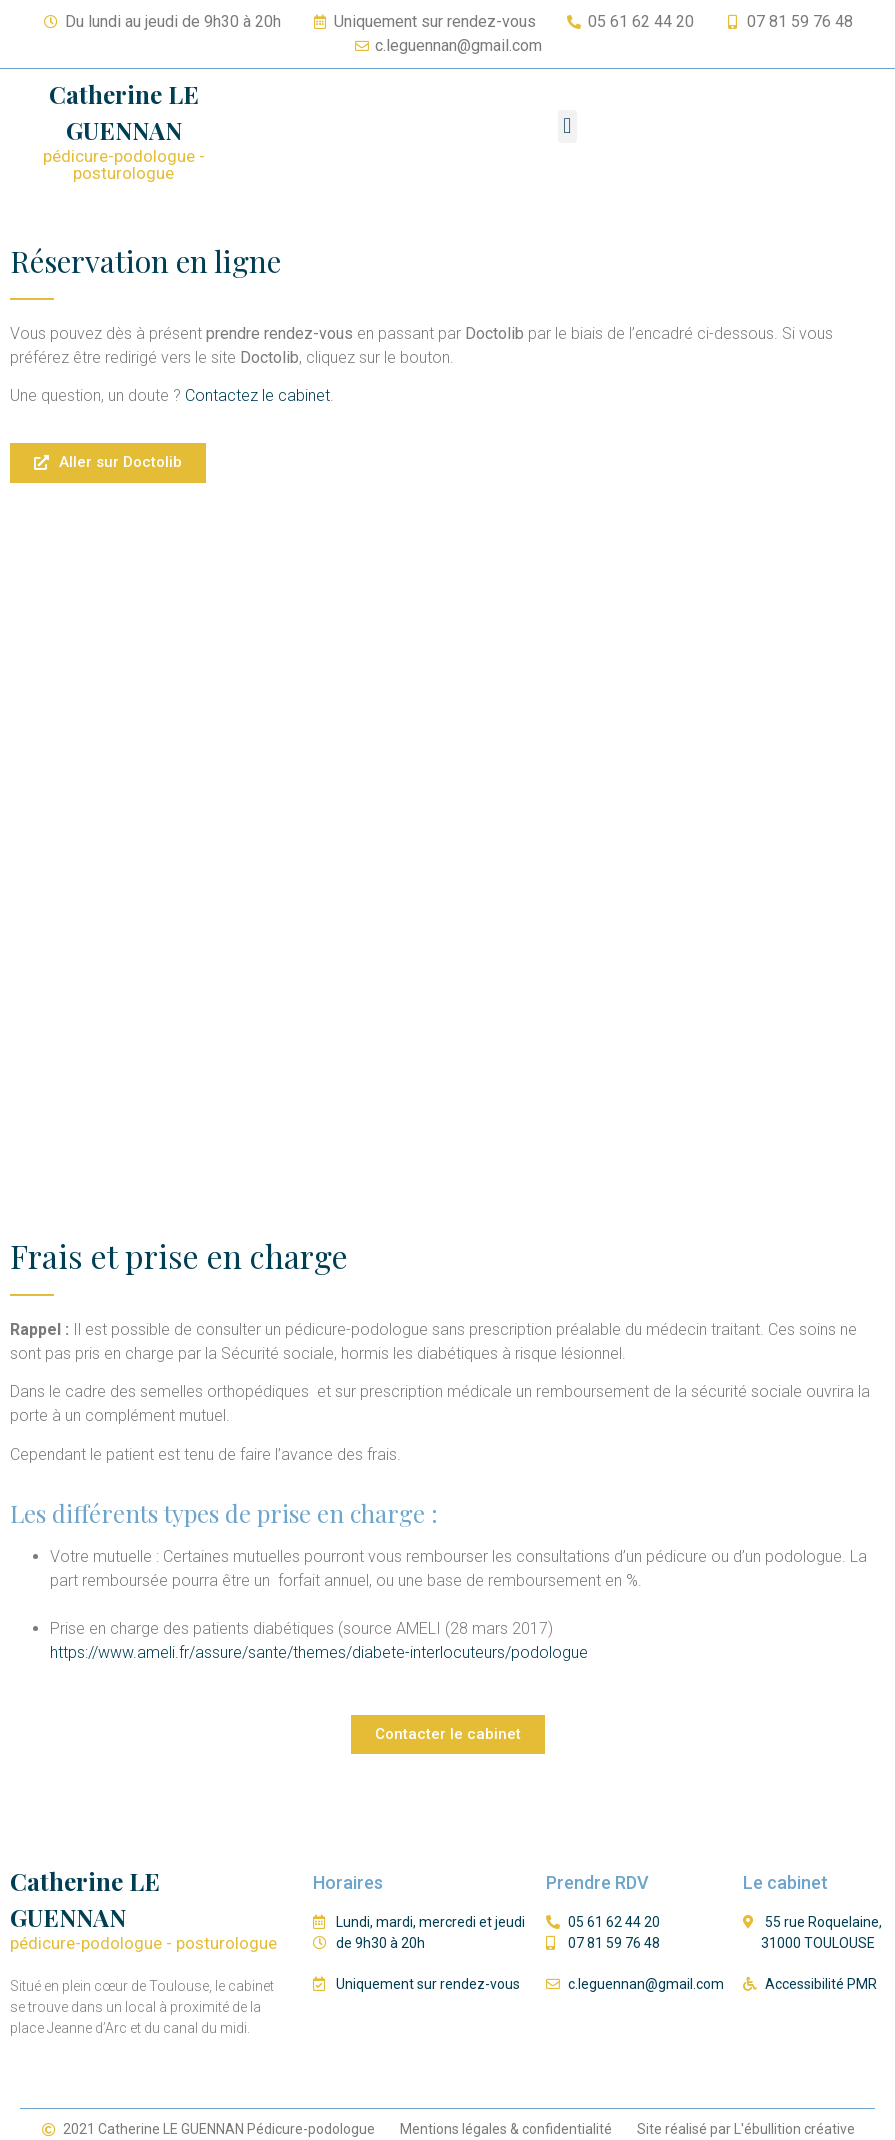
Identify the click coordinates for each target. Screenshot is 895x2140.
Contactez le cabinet (255, 395)
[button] (567, 126)
